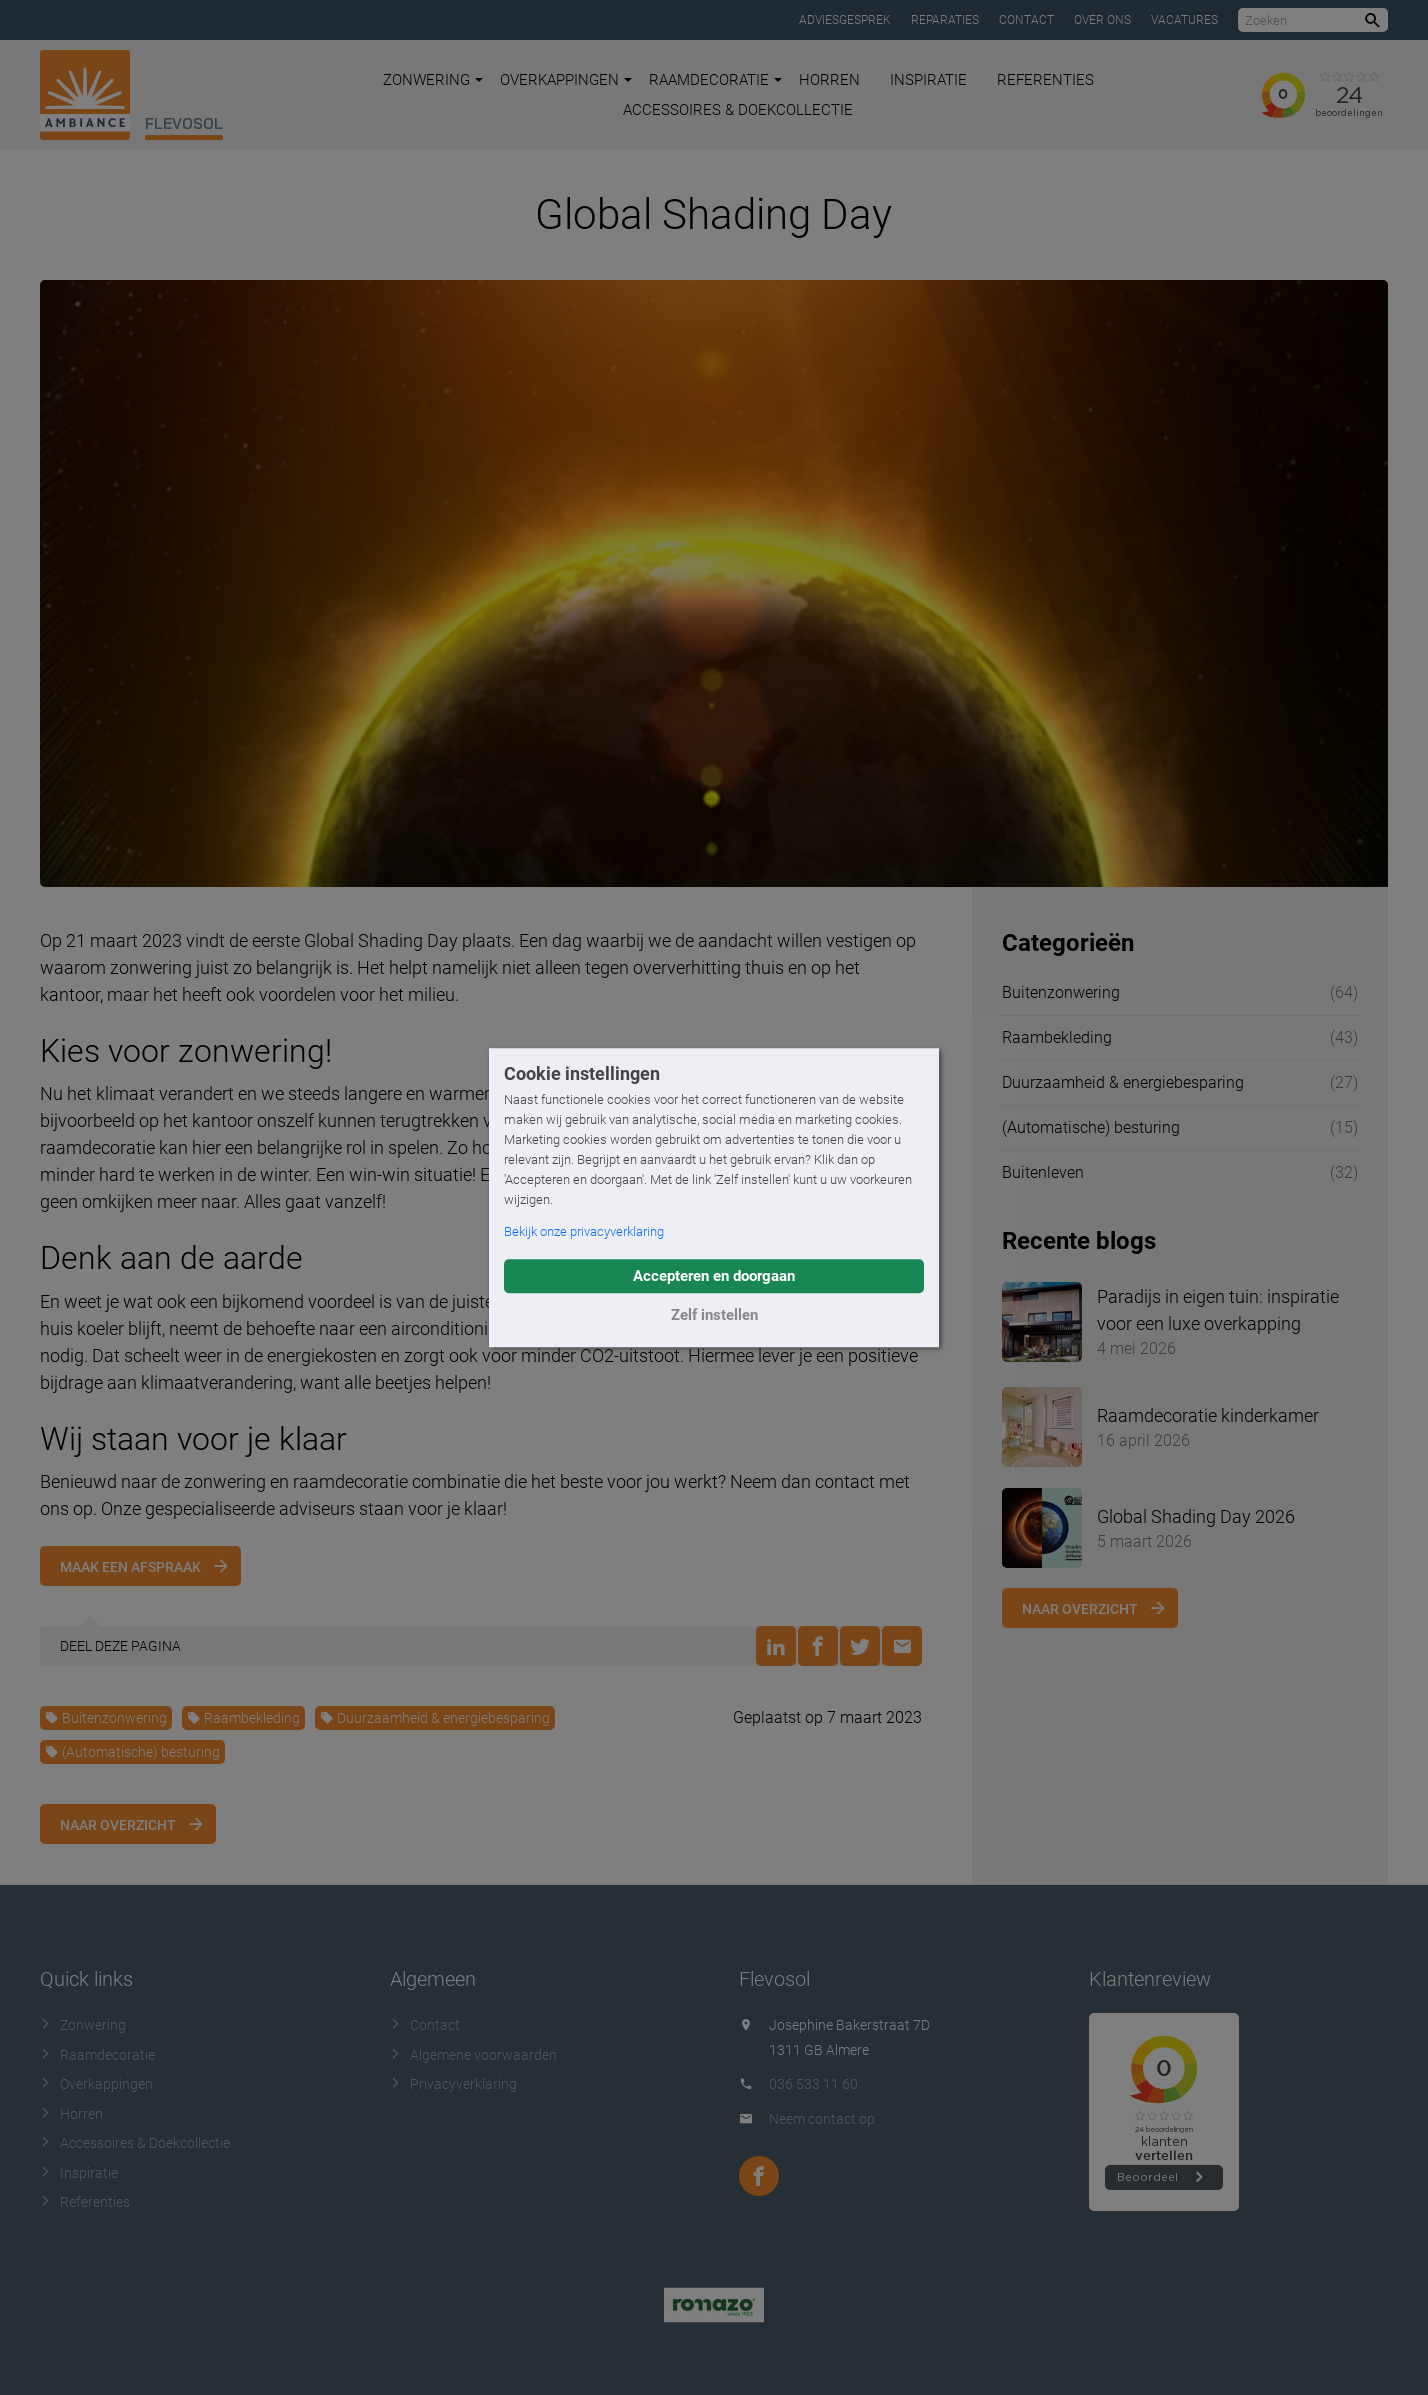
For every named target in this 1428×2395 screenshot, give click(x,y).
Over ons (1102, 20)
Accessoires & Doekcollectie (738, 110)
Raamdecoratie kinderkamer (1208, 1415)
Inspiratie (928, 80)
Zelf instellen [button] (714, 1315)
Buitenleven (1043, 1172)
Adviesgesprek (845, 20)
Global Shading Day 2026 (1196, 1516)
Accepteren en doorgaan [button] (714, 1276)
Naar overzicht (118, 1825)
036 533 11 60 (813, 2084)
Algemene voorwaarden (473, 2055)
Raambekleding (243, 1718)
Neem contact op (822, 2119)
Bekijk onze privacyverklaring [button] (584, 1231)
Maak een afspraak (130, 1567)
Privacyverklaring (453, 2084)
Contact (1026, 20)
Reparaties (945, 20)
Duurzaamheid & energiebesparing (435, 1718)
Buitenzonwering (106, 1718)
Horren (829, 80)
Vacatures (1184, 20)
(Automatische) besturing (132, 1752)
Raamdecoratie (715, 80)
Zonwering (433, 80)
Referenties (1045, 80)
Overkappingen (566, 80)
